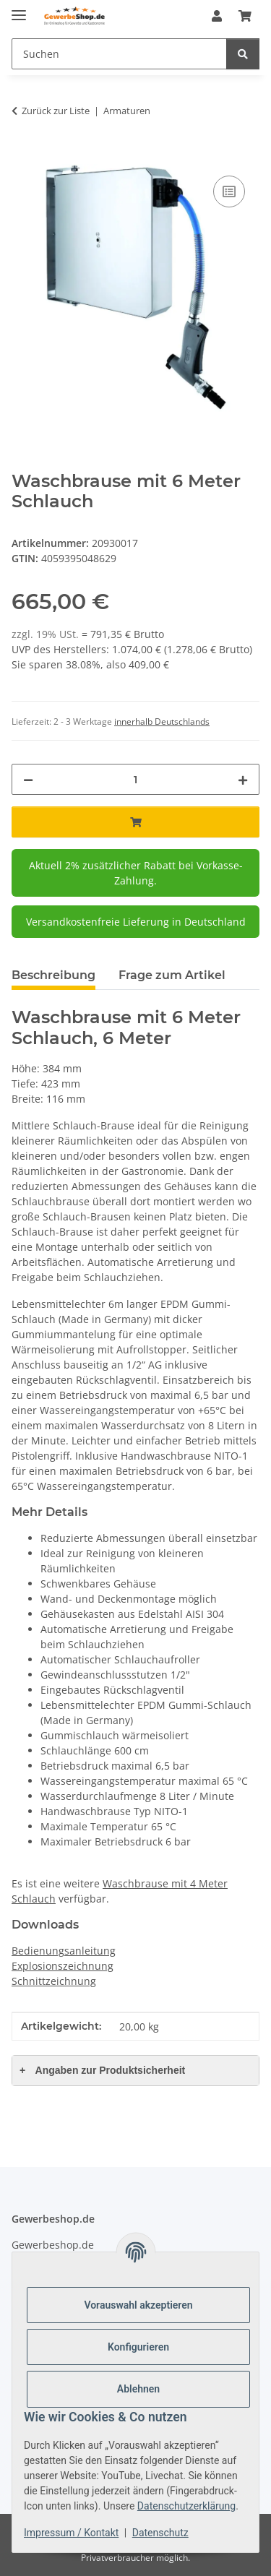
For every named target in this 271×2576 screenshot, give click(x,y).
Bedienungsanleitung (64, 1950)
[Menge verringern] (28, 779)
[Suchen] (119, 53)
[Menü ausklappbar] (19, 9)
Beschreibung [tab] (53, 975)
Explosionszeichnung (62, 1966)
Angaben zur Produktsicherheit (102, 2070)
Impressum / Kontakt (71, 2532)
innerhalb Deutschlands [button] (162, 721)
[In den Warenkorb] (23, 156)
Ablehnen (138, 2389)
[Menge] (135, 779)
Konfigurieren (138, 2347)
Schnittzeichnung (54, 1981)
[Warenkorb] (245, 15)
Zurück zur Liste (56, 110)
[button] (217, 15)
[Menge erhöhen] (243, 779)
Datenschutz (160, 2532)
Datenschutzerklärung (186, 2506)
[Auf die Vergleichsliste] (229, 191)
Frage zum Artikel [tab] (172, 975)
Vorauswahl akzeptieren (138, 2305)
